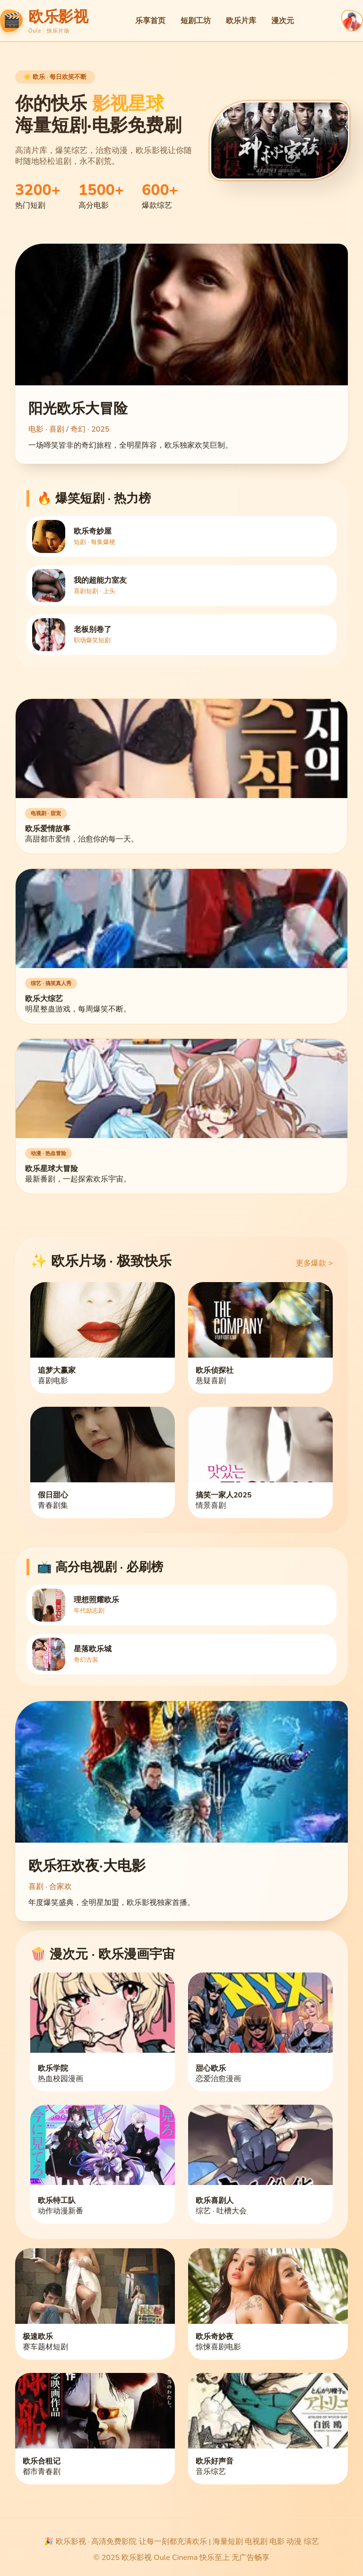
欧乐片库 (241, 21)
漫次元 (282, 21)
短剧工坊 (196, 21)
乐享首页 (150, 21)
